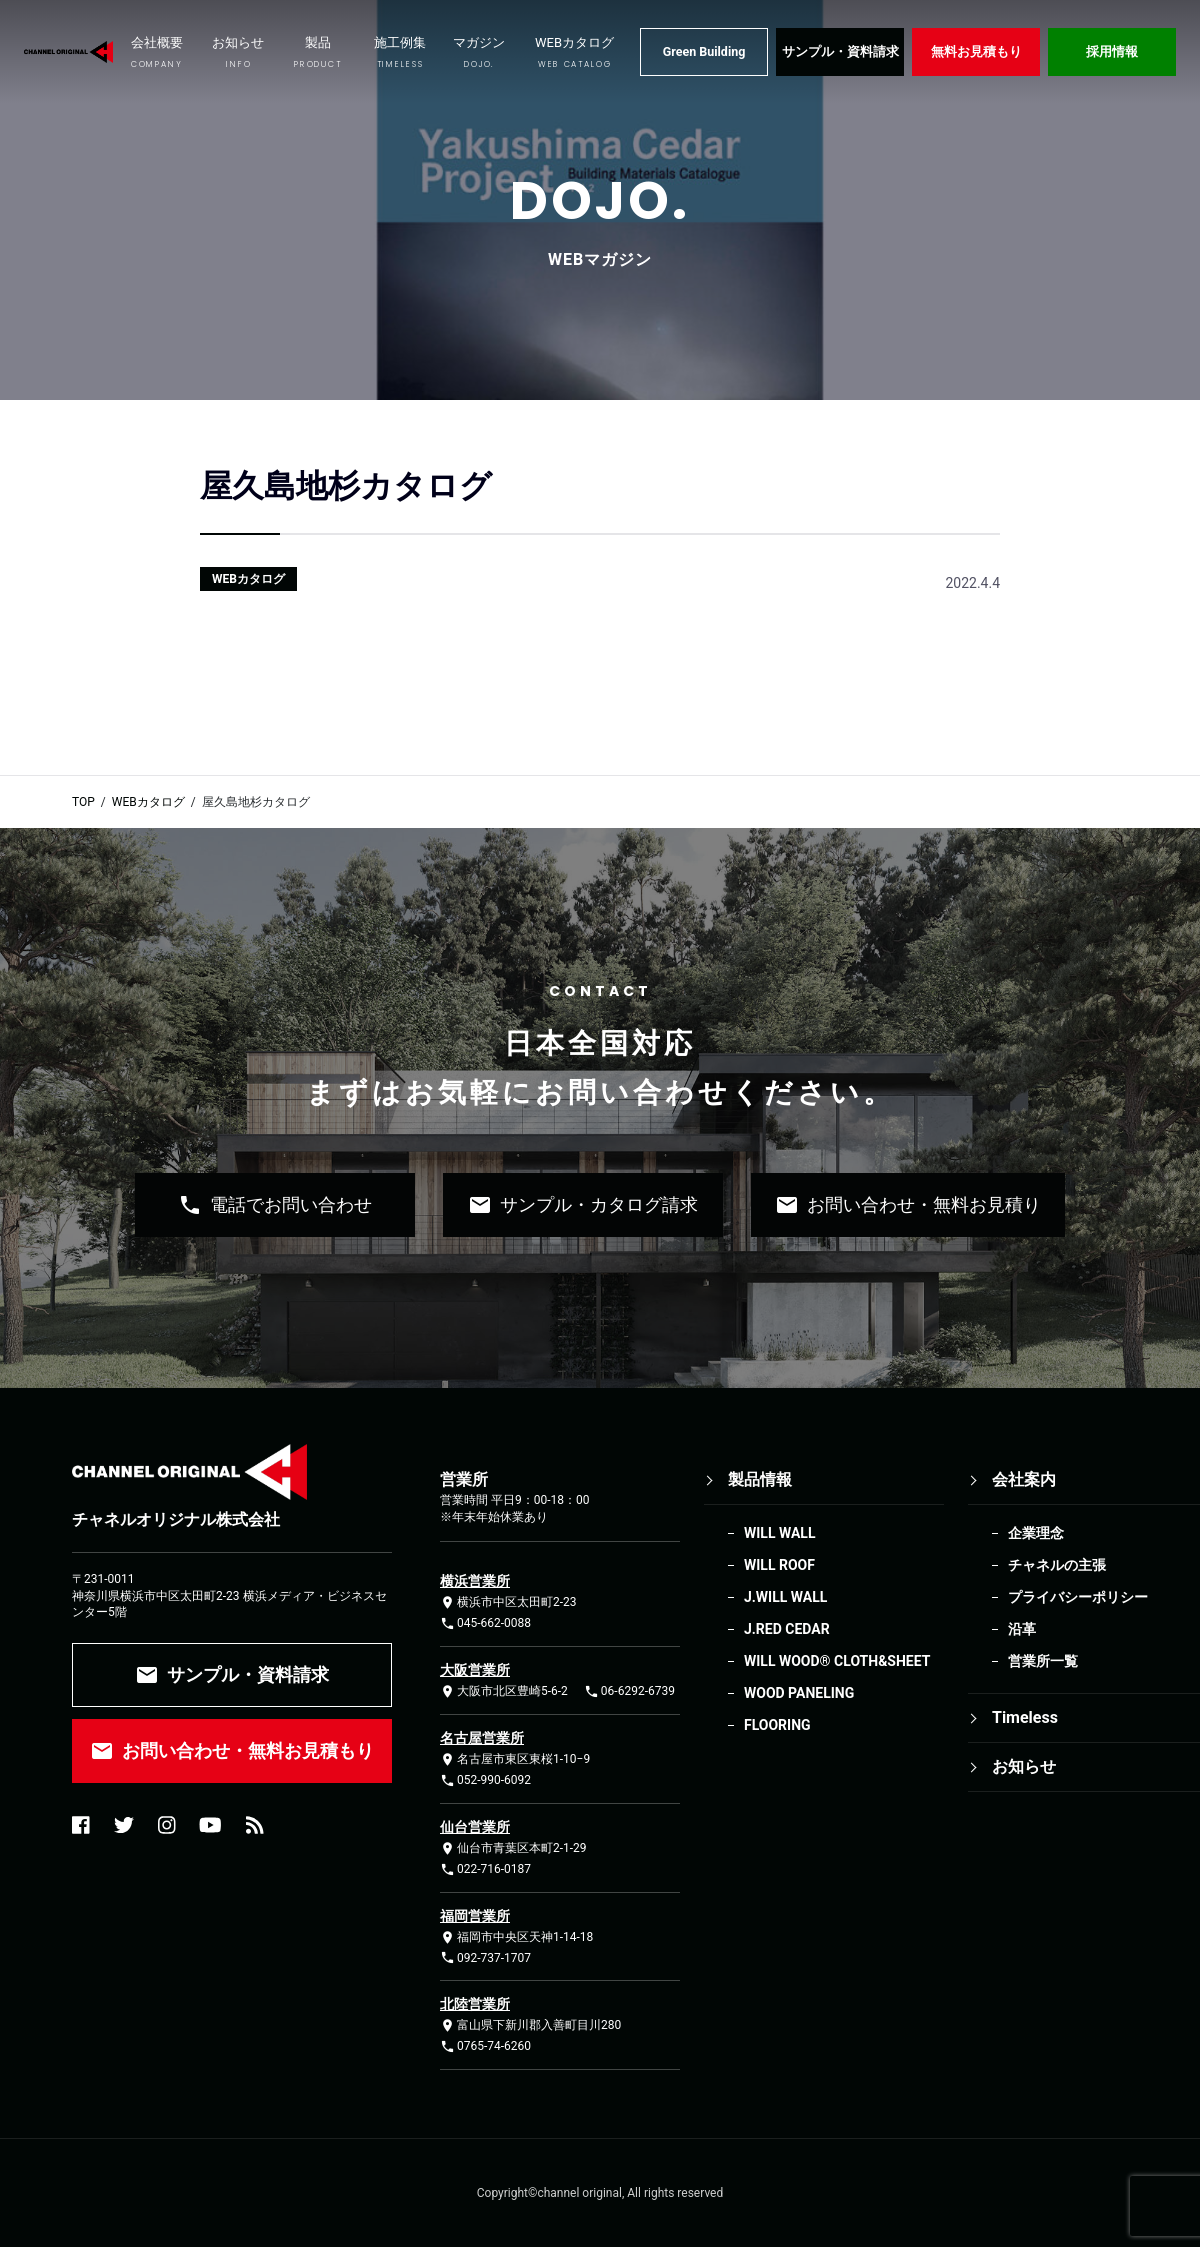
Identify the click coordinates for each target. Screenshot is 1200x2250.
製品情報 (760, 1479)
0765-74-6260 (485, 2046)
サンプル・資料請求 (840, 51)
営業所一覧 (1043, 1661)
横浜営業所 (475, 1581)
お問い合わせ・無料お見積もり (232, 1751)
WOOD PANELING (799, 1693)
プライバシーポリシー (1078, 1597)
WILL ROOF (779, 1565)
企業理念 (1036, 1533)
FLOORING (777, 1725)
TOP (83, 802)
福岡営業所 (475, 1916)
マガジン (479, 52)
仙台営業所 (475, 1827)
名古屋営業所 (482, 1738)
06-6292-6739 (629, 1691)
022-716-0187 (485, 1869)
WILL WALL (779, 1533)
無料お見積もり (976, 51)
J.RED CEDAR (787, 1629)
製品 (317, 52)
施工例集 (400, 52)
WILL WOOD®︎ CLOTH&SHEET (837, 1661)
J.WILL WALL (785, 1597)
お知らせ (238, 52)
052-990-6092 (485, 1780)
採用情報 (1112, 51)
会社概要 (157, 52)
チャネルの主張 (1057, 1565)
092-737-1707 (485, 1957)
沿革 (1022, 1629)
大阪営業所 (475, 1670)
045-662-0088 (485, 1623)
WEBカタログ (574, 52)
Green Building (704, 51)
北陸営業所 (475, 2004)
